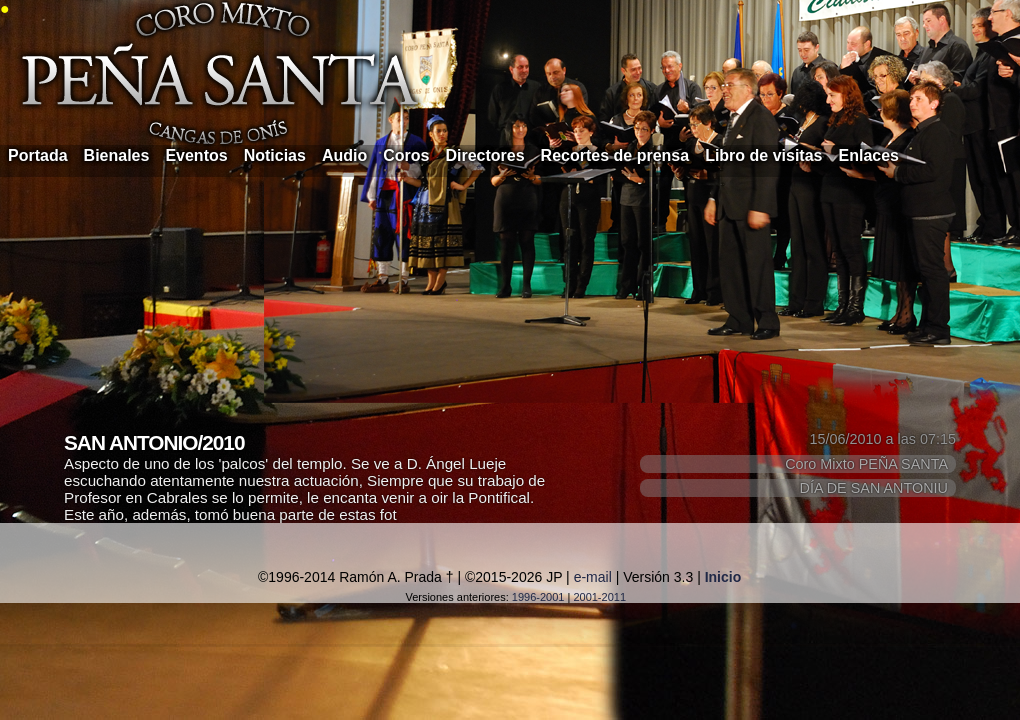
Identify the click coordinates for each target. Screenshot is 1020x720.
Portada (38, 155)
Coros (406, 155)
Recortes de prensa (615, 155)
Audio (344, 155)
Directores (484, 155)
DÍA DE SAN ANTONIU (874, 488)
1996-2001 (538, 597)
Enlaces (869, 155)
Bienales (117, 155)
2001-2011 (599, 597)
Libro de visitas (763, 155)
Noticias (275, 155)
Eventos (196, 155)
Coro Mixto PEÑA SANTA (866, 464)
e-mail (593, 577)
